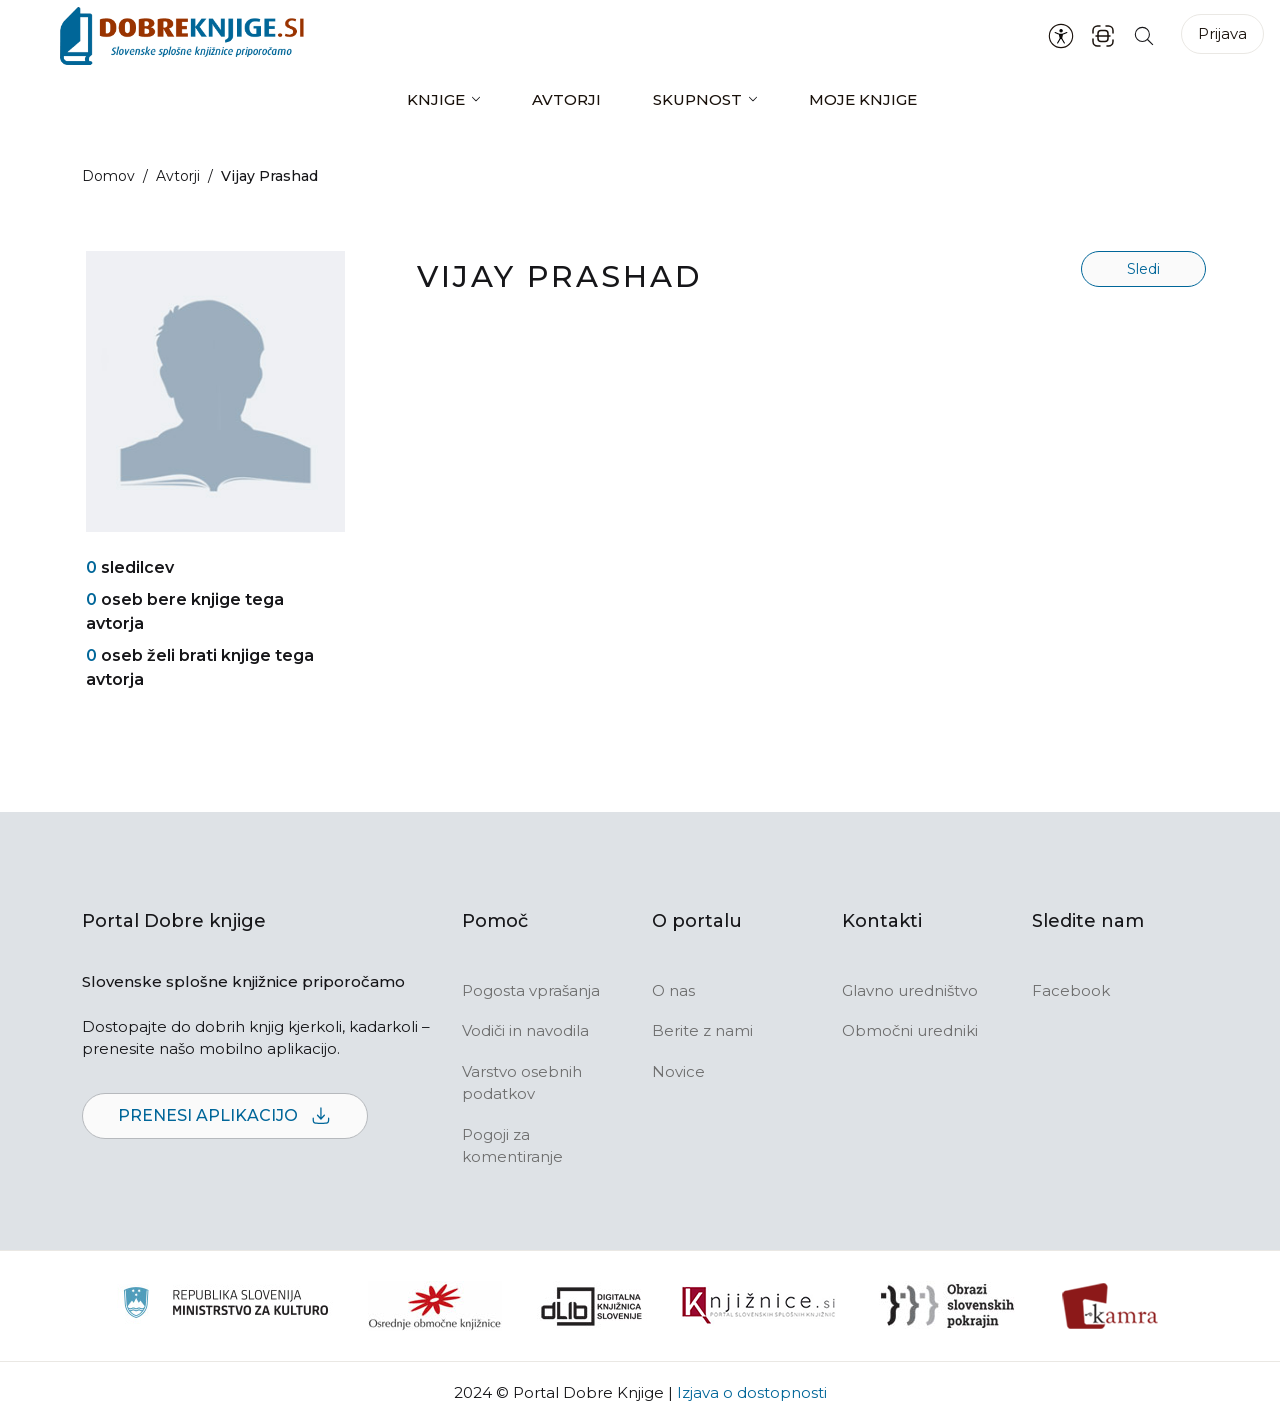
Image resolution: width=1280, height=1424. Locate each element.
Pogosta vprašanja (531, 990)
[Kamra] (1110, 1306)
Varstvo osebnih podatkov (522, 1083)
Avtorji (566, 99)
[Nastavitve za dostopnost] (1061, 36)
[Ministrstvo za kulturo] (225, 1305)
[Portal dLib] (592, 1306)
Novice (678, 1071)
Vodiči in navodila (525, 1030)
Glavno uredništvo (910, 990)
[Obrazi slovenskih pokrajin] (947, 1306)
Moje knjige (863, 99)
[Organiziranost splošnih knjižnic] (435, 1306)
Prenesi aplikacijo (225, 1116)
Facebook (1071, 990)
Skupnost (697, 99)
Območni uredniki (910, 1030)
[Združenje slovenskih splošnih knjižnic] (758, 1306)
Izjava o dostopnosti (752, 1392)
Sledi (1143, 269)
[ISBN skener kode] (1103, 35)
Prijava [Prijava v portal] (1222, 33)
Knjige (436, 99)
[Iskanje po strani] (1144, 35)
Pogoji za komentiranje (512, 1146)
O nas (673, 990)
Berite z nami (702, 1030)
